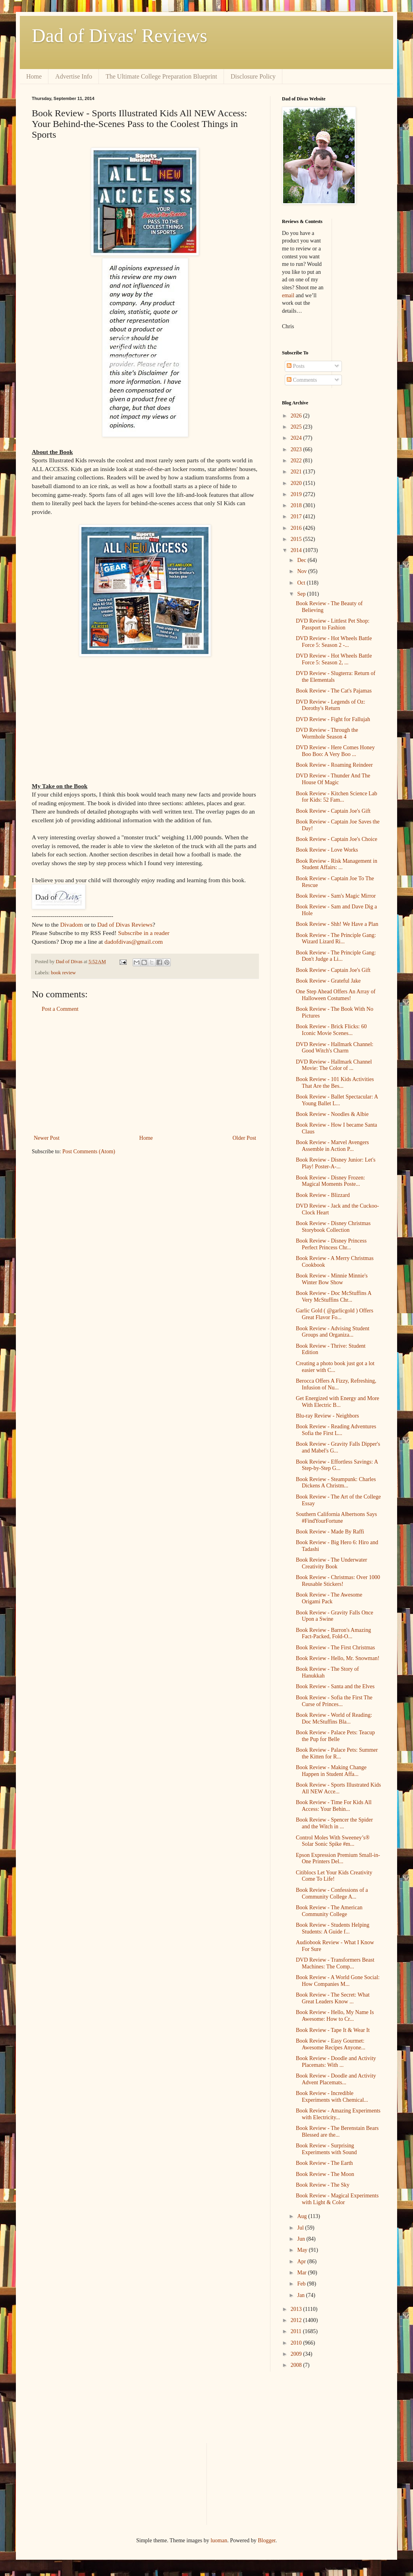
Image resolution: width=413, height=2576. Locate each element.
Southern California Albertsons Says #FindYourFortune (336, 1517)
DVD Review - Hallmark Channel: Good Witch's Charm (334, 1047)
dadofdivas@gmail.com (133, 941)
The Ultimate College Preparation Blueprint (161, 76)
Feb (302, 2284)
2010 (297, 2343)
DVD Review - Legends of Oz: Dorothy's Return (330, 705)
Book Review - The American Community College (329, 1911)
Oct (302, 583)
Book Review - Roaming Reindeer (334, 765)
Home (34, 76)
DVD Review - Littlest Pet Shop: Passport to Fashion (333, 624)
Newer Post (47, 1138)
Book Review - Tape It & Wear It (333, 2030)
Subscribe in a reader (143, 932)
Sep (302, 594)
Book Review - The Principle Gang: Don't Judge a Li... (336, 956)
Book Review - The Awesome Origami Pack (329, 1598)
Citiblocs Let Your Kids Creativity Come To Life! (334, 1876)
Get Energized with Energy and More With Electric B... (337, 1401)
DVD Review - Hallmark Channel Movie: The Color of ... (334, 1065)
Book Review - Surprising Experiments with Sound (326, 2149)
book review (63, 972)
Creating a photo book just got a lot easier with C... (335, 1366)
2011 (297, 2331)
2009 (297, 2354)
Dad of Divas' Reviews (119, 35)
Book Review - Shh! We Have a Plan (337, 924)
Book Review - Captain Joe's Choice (336, 839)
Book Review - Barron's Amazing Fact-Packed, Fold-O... (333, 1633)
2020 (297, 483)
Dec (302, 560)
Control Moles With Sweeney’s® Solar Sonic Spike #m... (333, 1841)
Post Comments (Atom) (88, 1151)
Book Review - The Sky (322, 2185)
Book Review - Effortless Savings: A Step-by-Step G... (337, 1465)
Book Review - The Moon (325, 2174)
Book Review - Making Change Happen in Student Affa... (331, 1770)
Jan (301, 2295)
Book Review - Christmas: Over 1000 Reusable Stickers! (338, 1580)
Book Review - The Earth (324, 2163)
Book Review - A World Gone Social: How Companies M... (338, 1980)
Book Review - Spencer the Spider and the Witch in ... (334, 1823)
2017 (297, 516)
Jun (301, 2239)
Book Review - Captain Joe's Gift (333, 811)
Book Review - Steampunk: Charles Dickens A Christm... (336, 1482)
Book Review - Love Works (327, 850)
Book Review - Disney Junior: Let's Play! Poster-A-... (335, 1163)
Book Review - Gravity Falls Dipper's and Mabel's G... (338, 1447)
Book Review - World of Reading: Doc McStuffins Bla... (334, 1718)
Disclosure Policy (253, 76)
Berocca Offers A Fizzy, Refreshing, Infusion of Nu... (336, 1384)
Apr (302, 2261)
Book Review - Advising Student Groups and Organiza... (332, 1332)
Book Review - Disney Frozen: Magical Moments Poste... (330, 1181)
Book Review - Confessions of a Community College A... (332, 1893)
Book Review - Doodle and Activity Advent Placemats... (336, 2079)
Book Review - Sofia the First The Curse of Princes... (334, 1701)
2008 (297, 2365)
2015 (297, 539)
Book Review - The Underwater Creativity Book (331, 1563)
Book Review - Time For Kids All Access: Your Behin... (334, 1805)
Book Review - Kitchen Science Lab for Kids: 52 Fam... (336, 797)
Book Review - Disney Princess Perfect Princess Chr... (331, 1244)
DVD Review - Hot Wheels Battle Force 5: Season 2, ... (334, 659)
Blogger (266, 2540)
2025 (297, 427)
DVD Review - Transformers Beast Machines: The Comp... (335, 1963)
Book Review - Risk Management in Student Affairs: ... (336, 864)
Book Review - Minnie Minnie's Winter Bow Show (332, 1279)
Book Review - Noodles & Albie (332, 1114)
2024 (297, 438)
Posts (296, 366)
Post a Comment (60, 1009)
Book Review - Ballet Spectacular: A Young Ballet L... (337, 1100)
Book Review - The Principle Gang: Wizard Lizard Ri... (336, 938)
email (288, 295)
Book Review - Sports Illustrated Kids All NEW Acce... (338, 1788)
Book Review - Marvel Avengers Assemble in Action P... (332, 1145)
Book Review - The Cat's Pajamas (334, 691)
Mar (302, 2273)
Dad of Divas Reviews (124, 924)
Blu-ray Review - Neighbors (327, 1416)
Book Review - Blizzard (323, 1195)
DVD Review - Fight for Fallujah (333, 719)
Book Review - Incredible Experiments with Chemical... (332, 2096)
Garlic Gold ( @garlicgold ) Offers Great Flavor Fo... (334, 1314)
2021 (297, 472)
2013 (297, 2309)
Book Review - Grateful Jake (328, 981)
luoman (218, 2540)
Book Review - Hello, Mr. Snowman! (337, 1658)
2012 (297, 2320)
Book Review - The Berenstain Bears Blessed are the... (337, 2131)
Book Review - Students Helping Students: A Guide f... (332, 1928)
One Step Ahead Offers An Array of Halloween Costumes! (335, 995)
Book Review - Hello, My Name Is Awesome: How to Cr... (335, 2015)
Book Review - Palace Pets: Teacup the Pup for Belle (335, 1736)
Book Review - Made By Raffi (330, 1532)
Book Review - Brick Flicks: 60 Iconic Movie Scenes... (331, 1029)
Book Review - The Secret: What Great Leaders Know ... (333, 1998)
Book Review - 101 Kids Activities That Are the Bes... (335, 1082)
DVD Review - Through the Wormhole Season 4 (327, 733)
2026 (297, 416)
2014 (297, 550)
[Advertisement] (145, 1073)
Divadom (71, 924)
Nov (302, 571)
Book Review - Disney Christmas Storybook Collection (333, 1226)
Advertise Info (73, 76)
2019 (297, 494)
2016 (297, 528)
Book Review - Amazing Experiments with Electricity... (338, 2114)
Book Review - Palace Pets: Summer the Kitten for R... (337, 1753)
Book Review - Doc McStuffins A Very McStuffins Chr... (333, 1296)
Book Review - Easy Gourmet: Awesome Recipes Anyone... (330, 2044)
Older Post (245, 1138)
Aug (302, 2216)
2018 (297, 505)
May (303, 2250)
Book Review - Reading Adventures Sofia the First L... (336, 1430)
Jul (301, 2228)
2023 (297, 449)
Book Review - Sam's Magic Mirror (336, 896)
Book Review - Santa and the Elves (335, 1686)
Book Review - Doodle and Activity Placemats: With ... (336, 2061)
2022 (297, 461)
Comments (302, 380)
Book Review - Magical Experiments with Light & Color (337, 2199)
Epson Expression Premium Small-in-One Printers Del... (338, 1858)
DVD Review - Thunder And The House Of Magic (333, 779)
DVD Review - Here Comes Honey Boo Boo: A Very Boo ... (335, 751)
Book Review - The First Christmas (335, 1648)
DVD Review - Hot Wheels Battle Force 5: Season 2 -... (334, 641)
